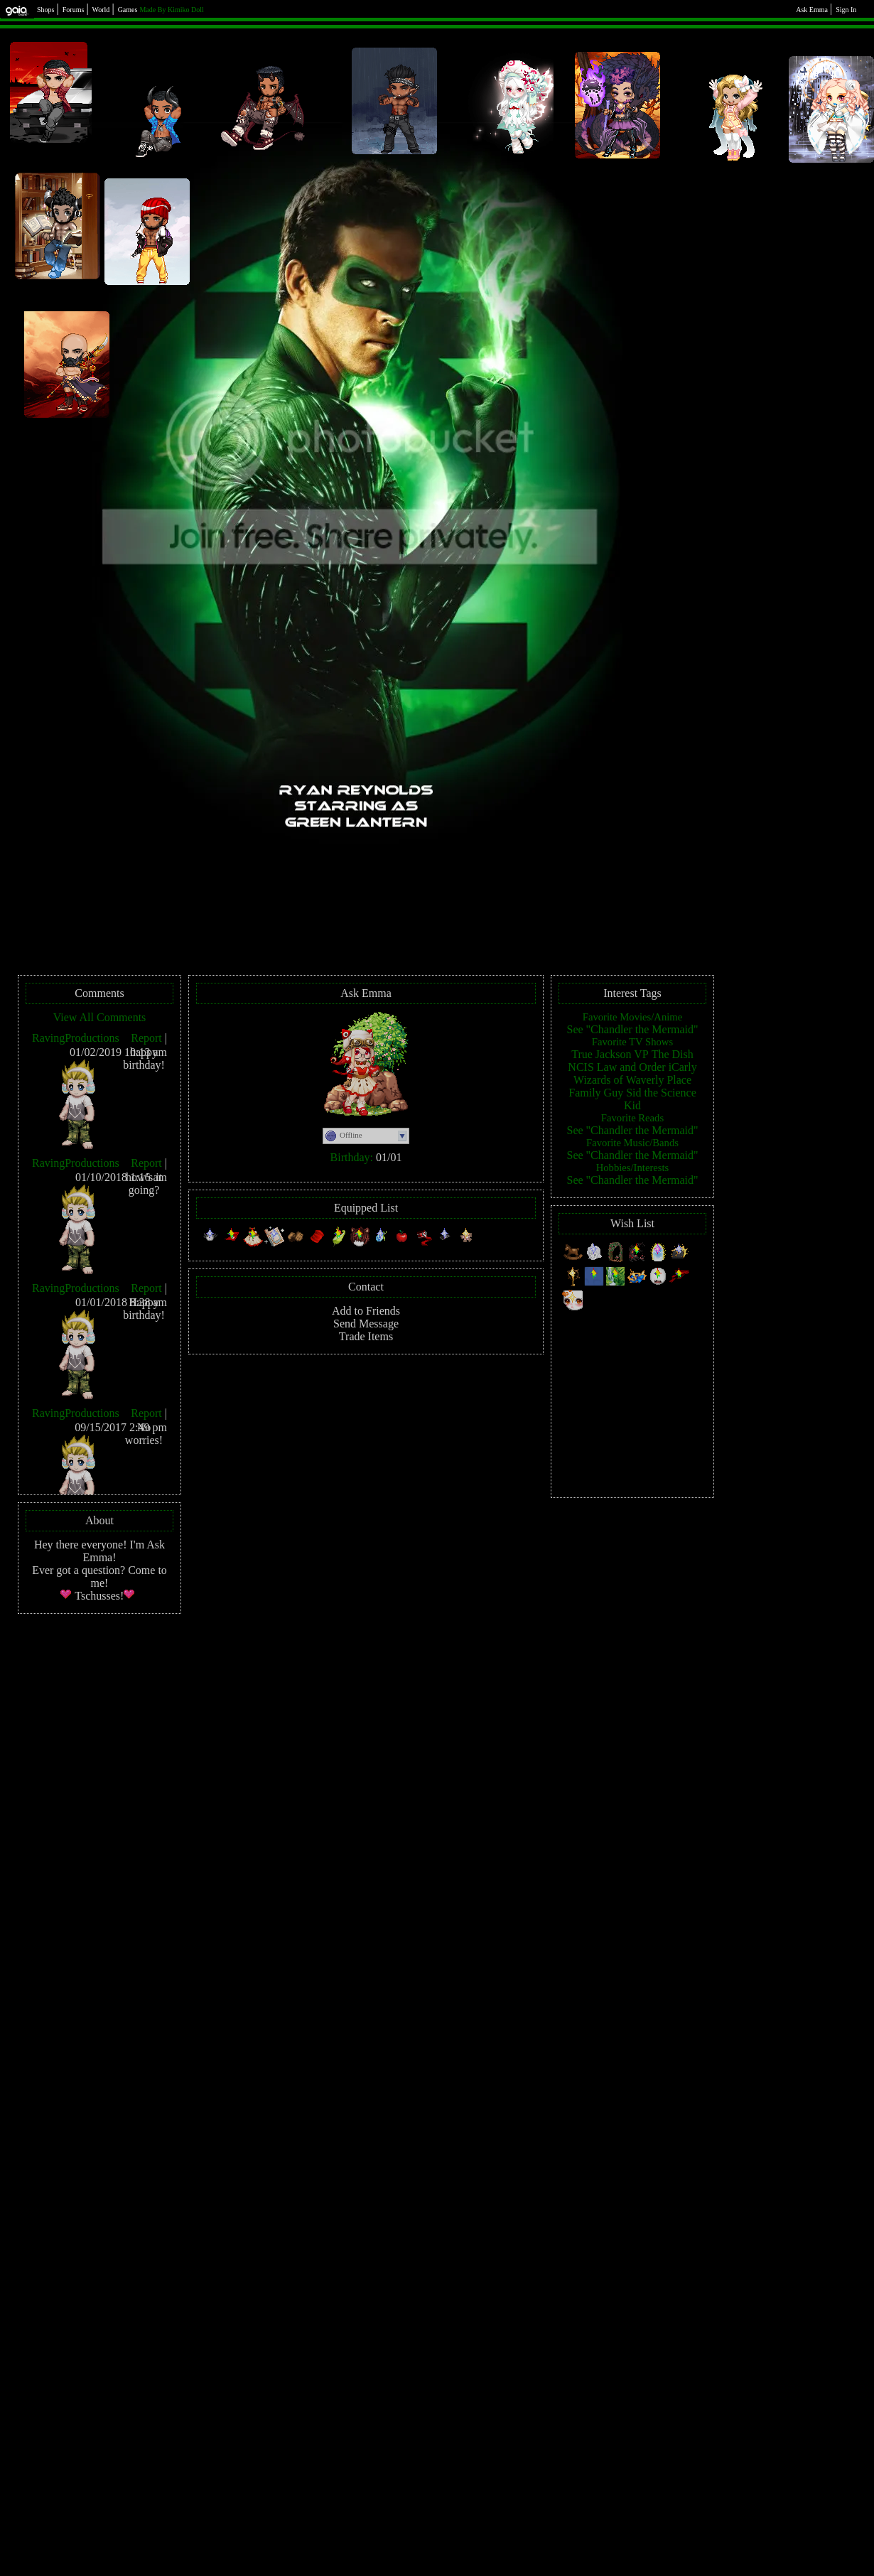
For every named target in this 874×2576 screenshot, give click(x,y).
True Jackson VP (609, 1054)
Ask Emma (812, 10)
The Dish (673, 1054)
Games (128, 10)
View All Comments (99, 1017)
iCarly (683, 1067)
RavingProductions (75, 1038)
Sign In (846, 10)
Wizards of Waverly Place (632, 1080)
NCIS (580, 1067)
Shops (45, 10)
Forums (74, 10)
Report (146, 1038)
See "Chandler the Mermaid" (632, 1029)
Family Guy (595, 1093)
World (101, 10)
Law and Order (631, 1067)
